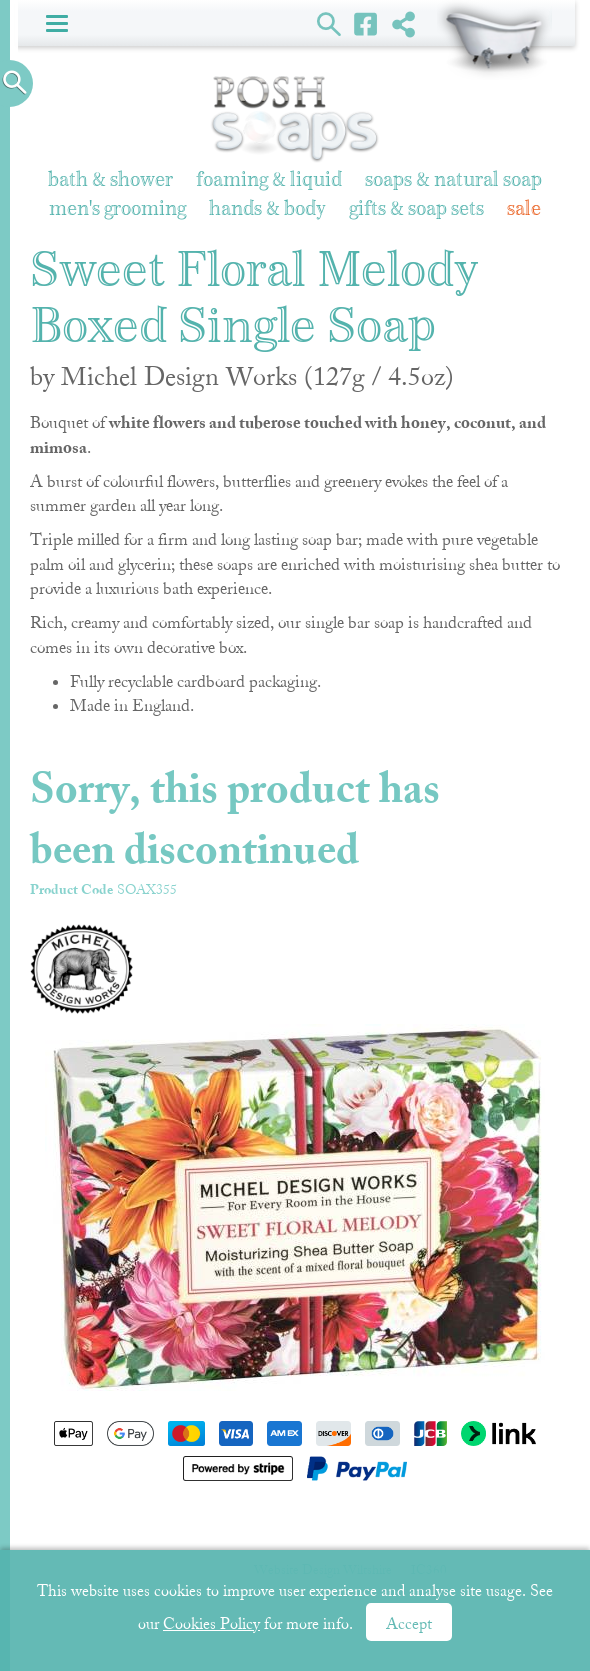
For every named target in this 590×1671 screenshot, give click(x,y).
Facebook (366, 23)
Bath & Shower (110, 180)
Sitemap (474, 1524)
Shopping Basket (494, 40)
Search (329, 23)
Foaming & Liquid (269, 180)
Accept (409, 1624)
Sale (524, 209)
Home (80, 1524)
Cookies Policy (211, 1624)
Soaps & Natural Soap (453, 180)
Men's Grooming (117, 209)
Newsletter (313, 1524)
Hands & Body (267, 209)
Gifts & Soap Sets (416, 209)
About (398, 1524)
